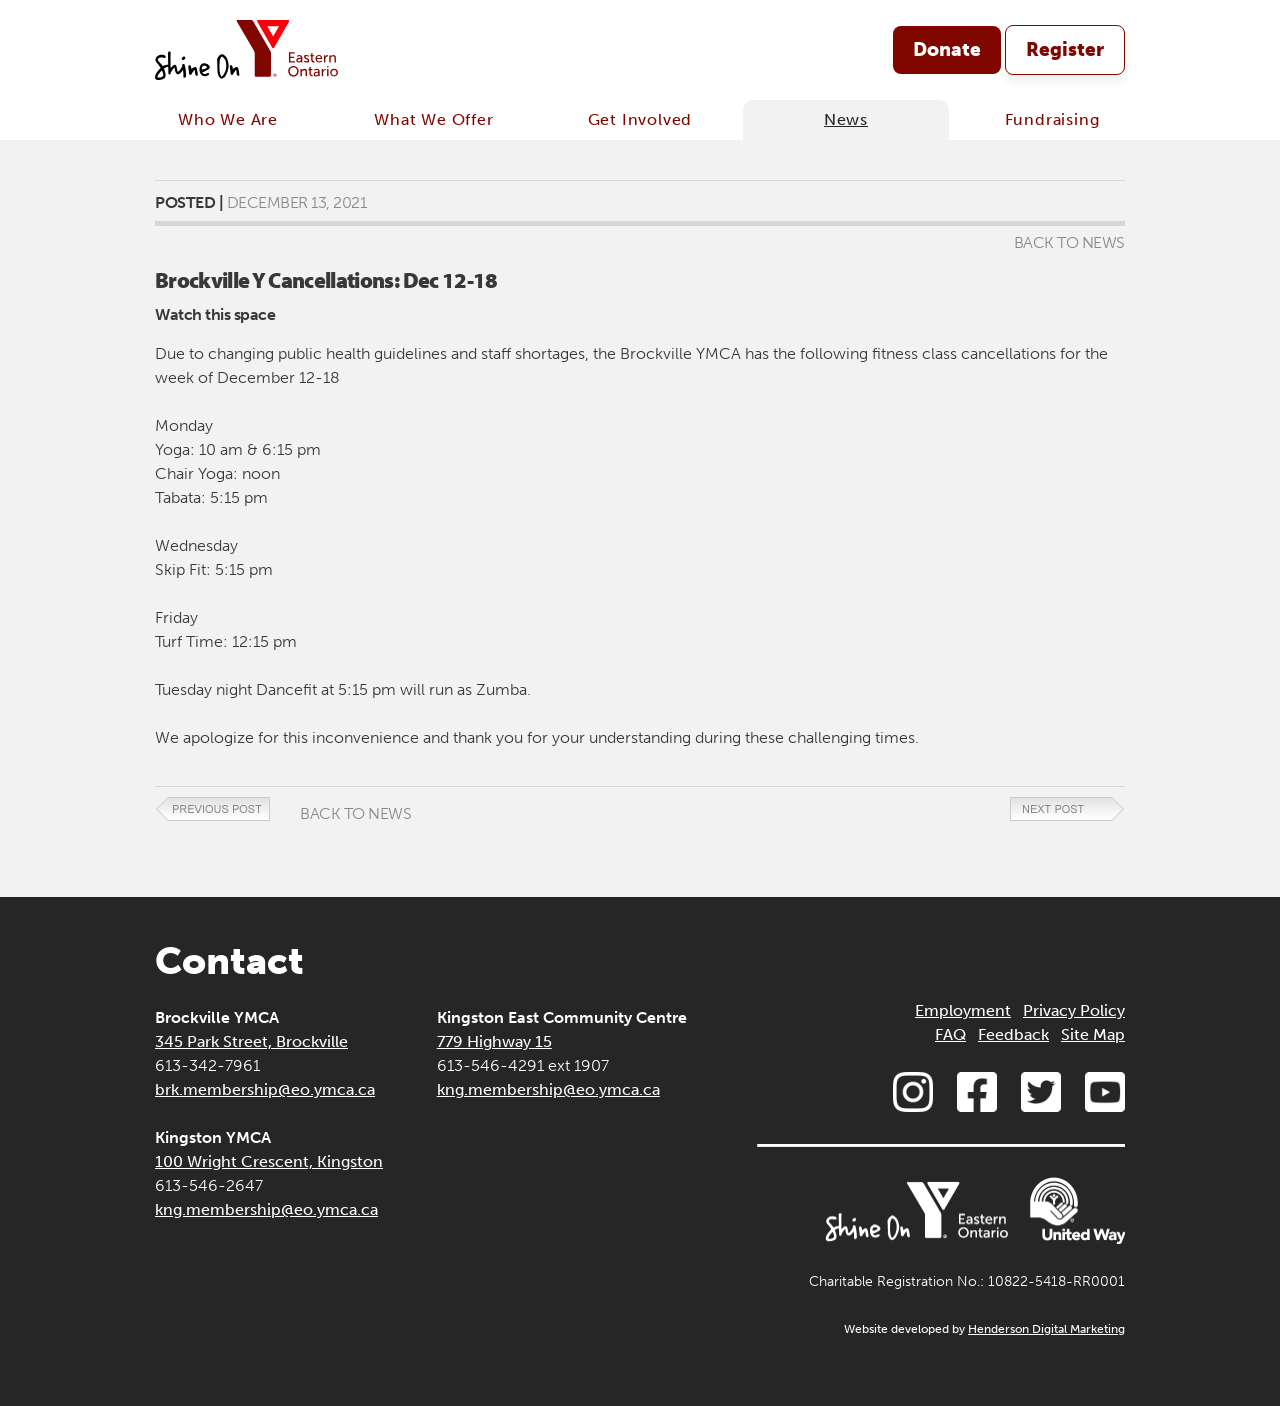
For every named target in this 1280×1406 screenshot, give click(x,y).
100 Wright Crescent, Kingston (269, 1161)
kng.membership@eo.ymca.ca (266, 1209)
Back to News (1069, 242)
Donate (947, 49)
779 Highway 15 (494, 1041)
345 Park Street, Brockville (251, 1041)
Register (1065, 49)
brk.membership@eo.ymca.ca (265, 1089)
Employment (963, 1010)
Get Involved (640, 119)
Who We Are (228, 119)
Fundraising (1052, 119)
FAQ (950, 1034)
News (846, 119)
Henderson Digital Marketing (1046, 1329)
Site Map (1093, 1034)
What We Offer (433, 119)
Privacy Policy (1074, 1010)
